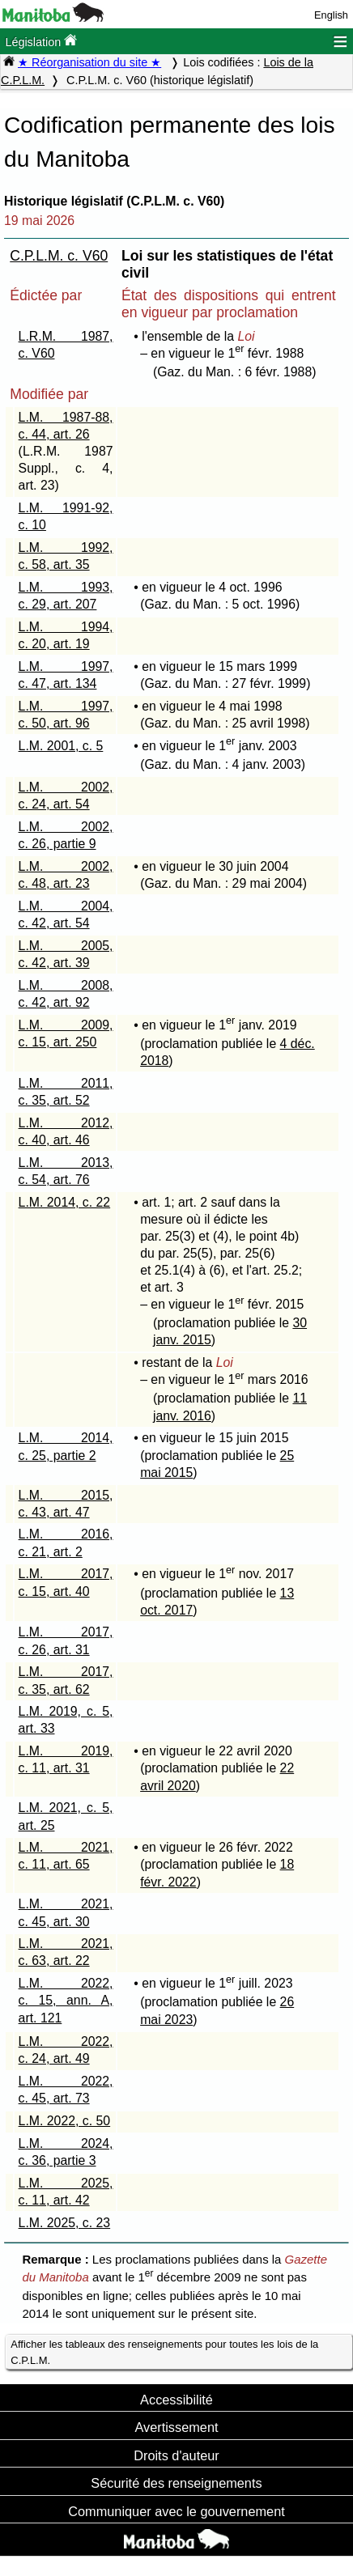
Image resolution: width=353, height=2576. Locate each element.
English (331, 15)
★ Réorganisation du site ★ (89, 62)
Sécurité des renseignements (176, 2483)
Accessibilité (176, 2399)
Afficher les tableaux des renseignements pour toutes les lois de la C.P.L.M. (164, 2352)
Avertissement (176, 2427)
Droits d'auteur (176, 2455)
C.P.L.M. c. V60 (59, 256)
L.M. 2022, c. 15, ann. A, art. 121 (66, 2000)
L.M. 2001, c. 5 (61, 746)
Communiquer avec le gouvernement (176, 2511)
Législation (41, 41)
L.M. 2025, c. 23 (65, 2223)
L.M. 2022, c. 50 (65, 2121)
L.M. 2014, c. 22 (65, 1202)
